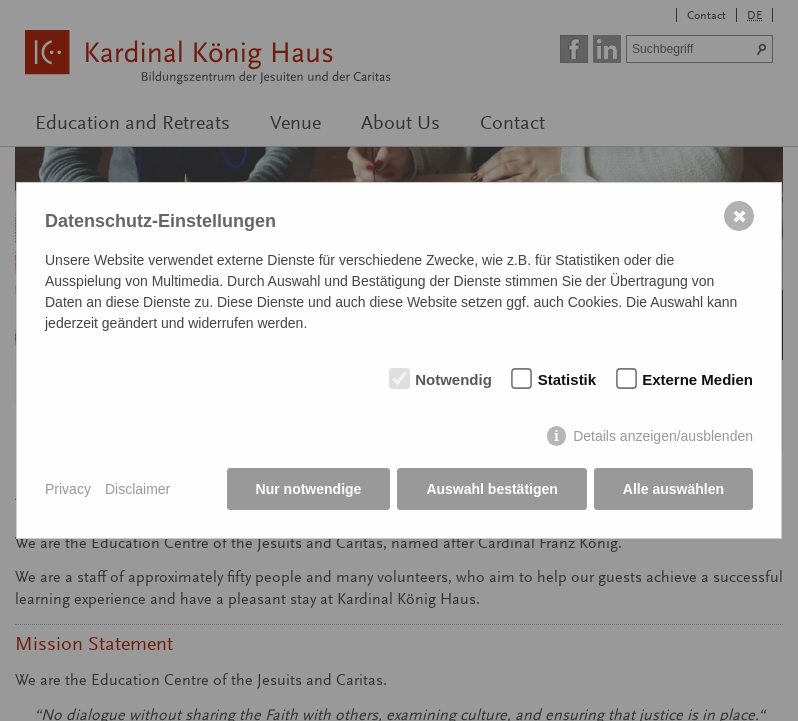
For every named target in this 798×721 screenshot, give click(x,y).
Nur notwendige (309, 489)
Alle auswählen (673, 489)
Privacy (68, 489)
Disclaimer (137, 489)
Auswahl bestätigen (491, 489)
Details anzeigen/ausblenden (663, 436)
